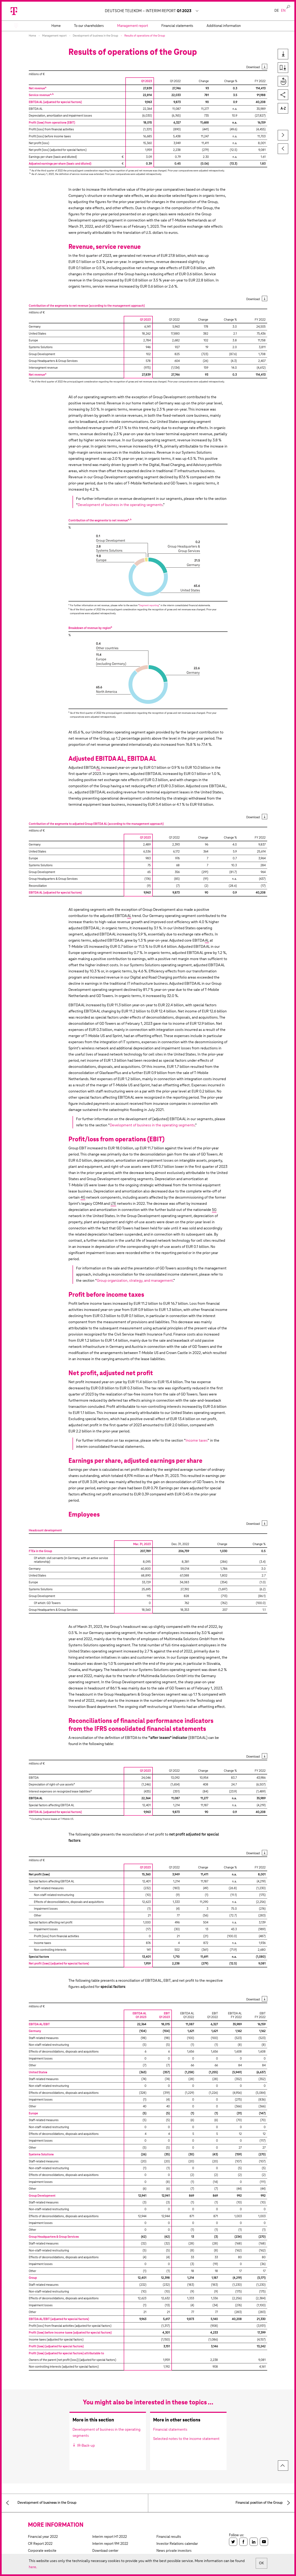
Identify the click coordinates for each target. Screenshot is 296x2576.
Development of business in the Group (95, 35)
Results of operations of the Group (144, 35)
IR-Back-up (85, 2446)
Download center (105, 2551)
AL (98, 768)
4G (83, 1198)
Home (32, 35)
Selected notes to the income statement (186, 2439)
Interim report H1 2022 (109, 2537)
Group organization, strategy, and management (135, 1281)
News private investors (174, 2551)
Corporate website (42, 2551)
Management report (54, 35)
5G (214, 1210)
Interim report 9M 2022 (110, 2544)
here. (33, 2567)
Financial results (168, 2537)
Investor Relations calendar (177, 2544)
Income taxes (197, 1441)
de (276, 11)
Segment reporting (149, 605)
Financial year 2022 (43, 2537)
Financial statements (170, 2430)
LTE (113, 1204)
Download (253, 67)
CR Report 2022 (40, 2544)
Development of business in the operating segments (120, 505)
